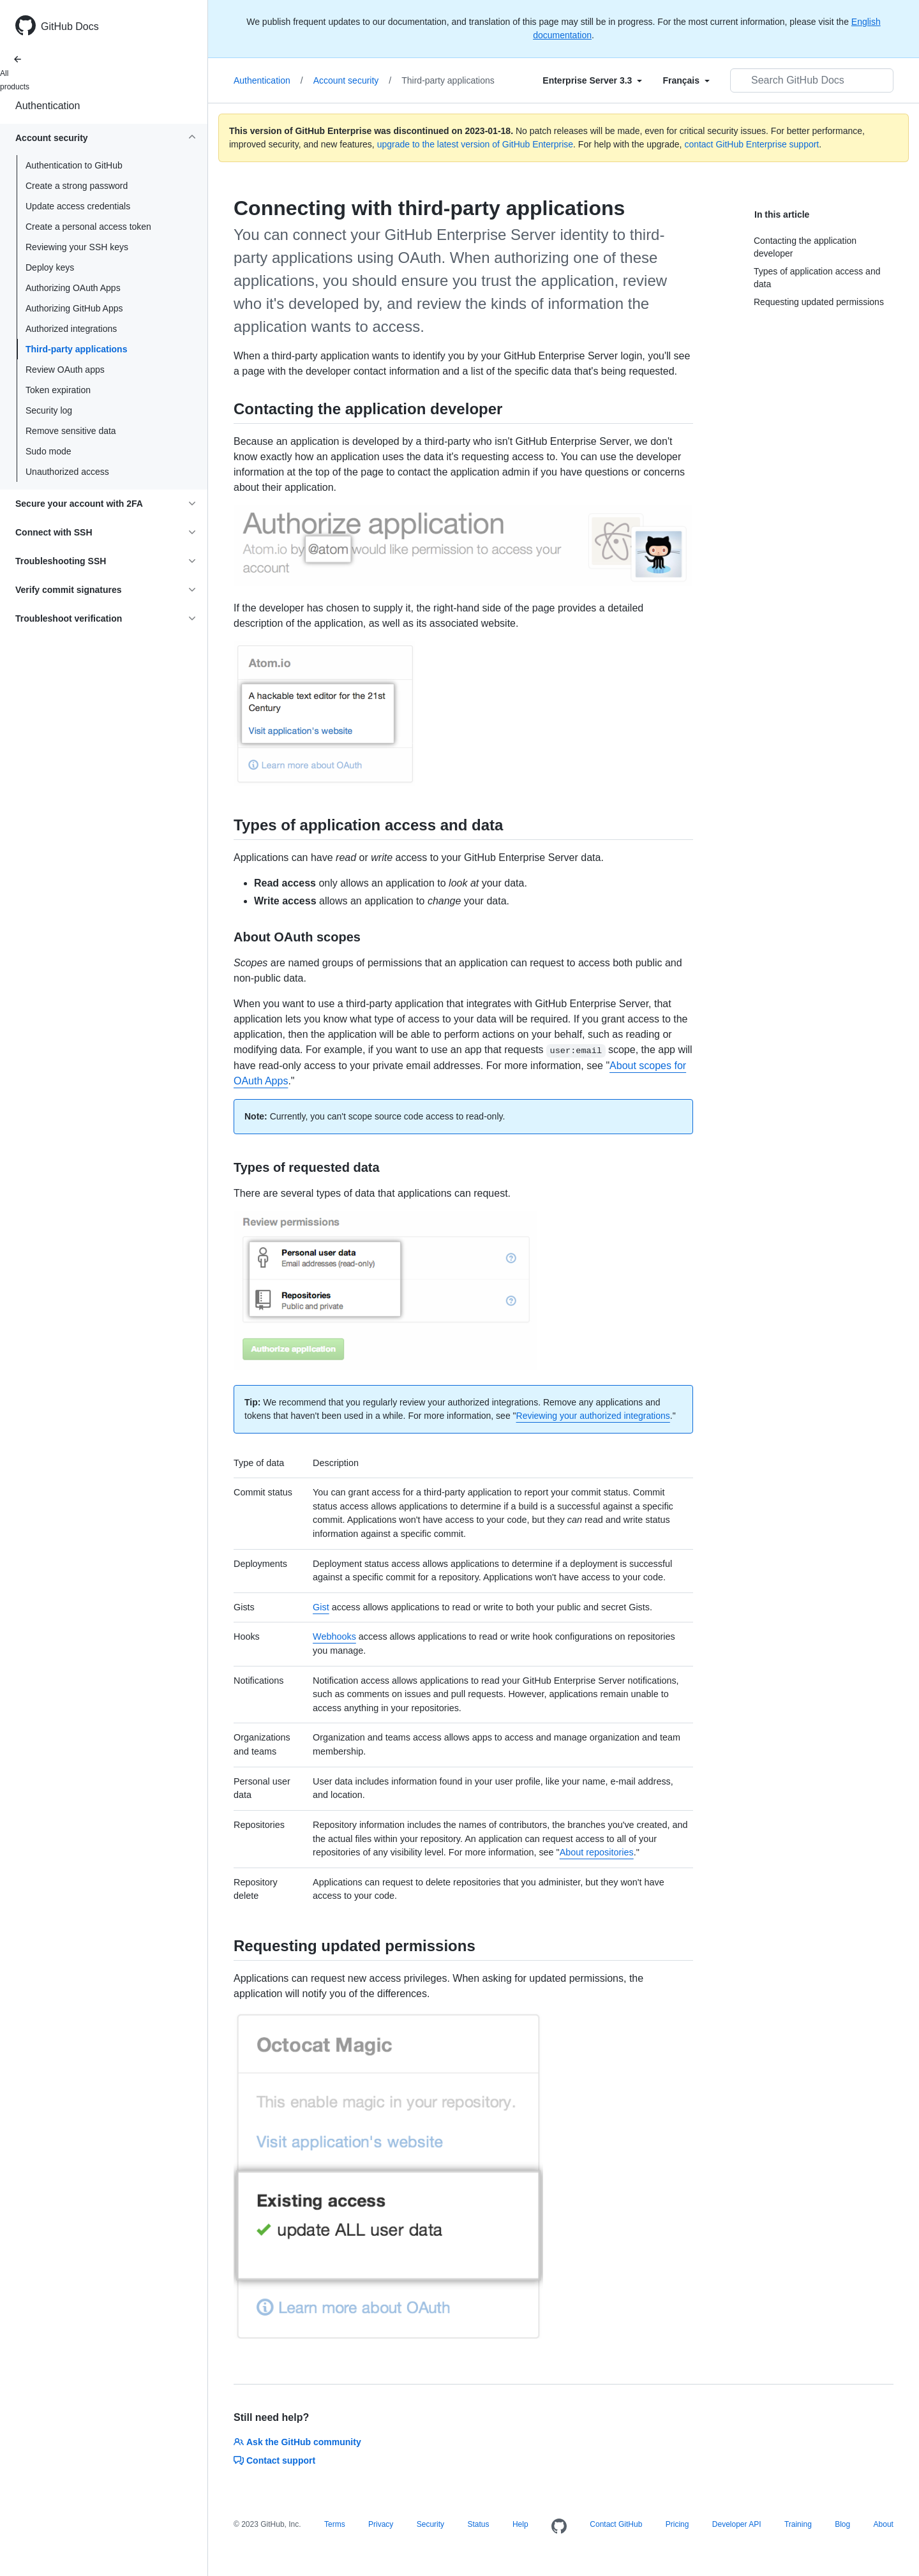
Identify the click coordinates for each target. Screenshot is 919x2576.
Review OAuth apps (65, 369)
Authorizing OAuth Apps (73, 288)
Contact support (274, 2460)
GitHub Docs (70, 26)
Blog (842, 2524)
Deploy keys (50, 267)
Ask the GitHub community (297, 2442)
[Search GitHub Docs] (811, 80)
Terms (334, 2524)
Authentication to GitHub (74, 165)
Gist (321, 1607)
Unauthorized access (67, 472)
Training (798, 2524)
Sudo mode (48, 451)
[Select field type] (592, 80)
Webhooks (334, 1636)
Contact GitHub (616, 2524)
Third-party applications (76, 349)
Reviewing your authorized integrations (593, 1416)
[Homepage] (559, 2527)
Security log (49, 410)
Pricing (677, 2524)
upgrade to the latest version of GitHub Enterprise (475, 144)
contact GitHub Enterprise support (751, 144)
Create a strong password (77, 186)
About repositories (597, 1852)
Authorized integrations (71, 329)
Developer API (736, 2524)
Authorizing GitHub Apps (74, 308)
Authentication (47, 105)
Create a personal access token (88, 226)
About (883, 2524)
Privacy (380, 2524)
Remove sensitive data (71, 431)
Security (430, 2524)
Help (520, 2524)
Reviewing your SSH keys (77, 247)
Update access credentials (78, 206)
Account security (352, 80)
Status (478, 2524)
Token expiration (58, 390)
